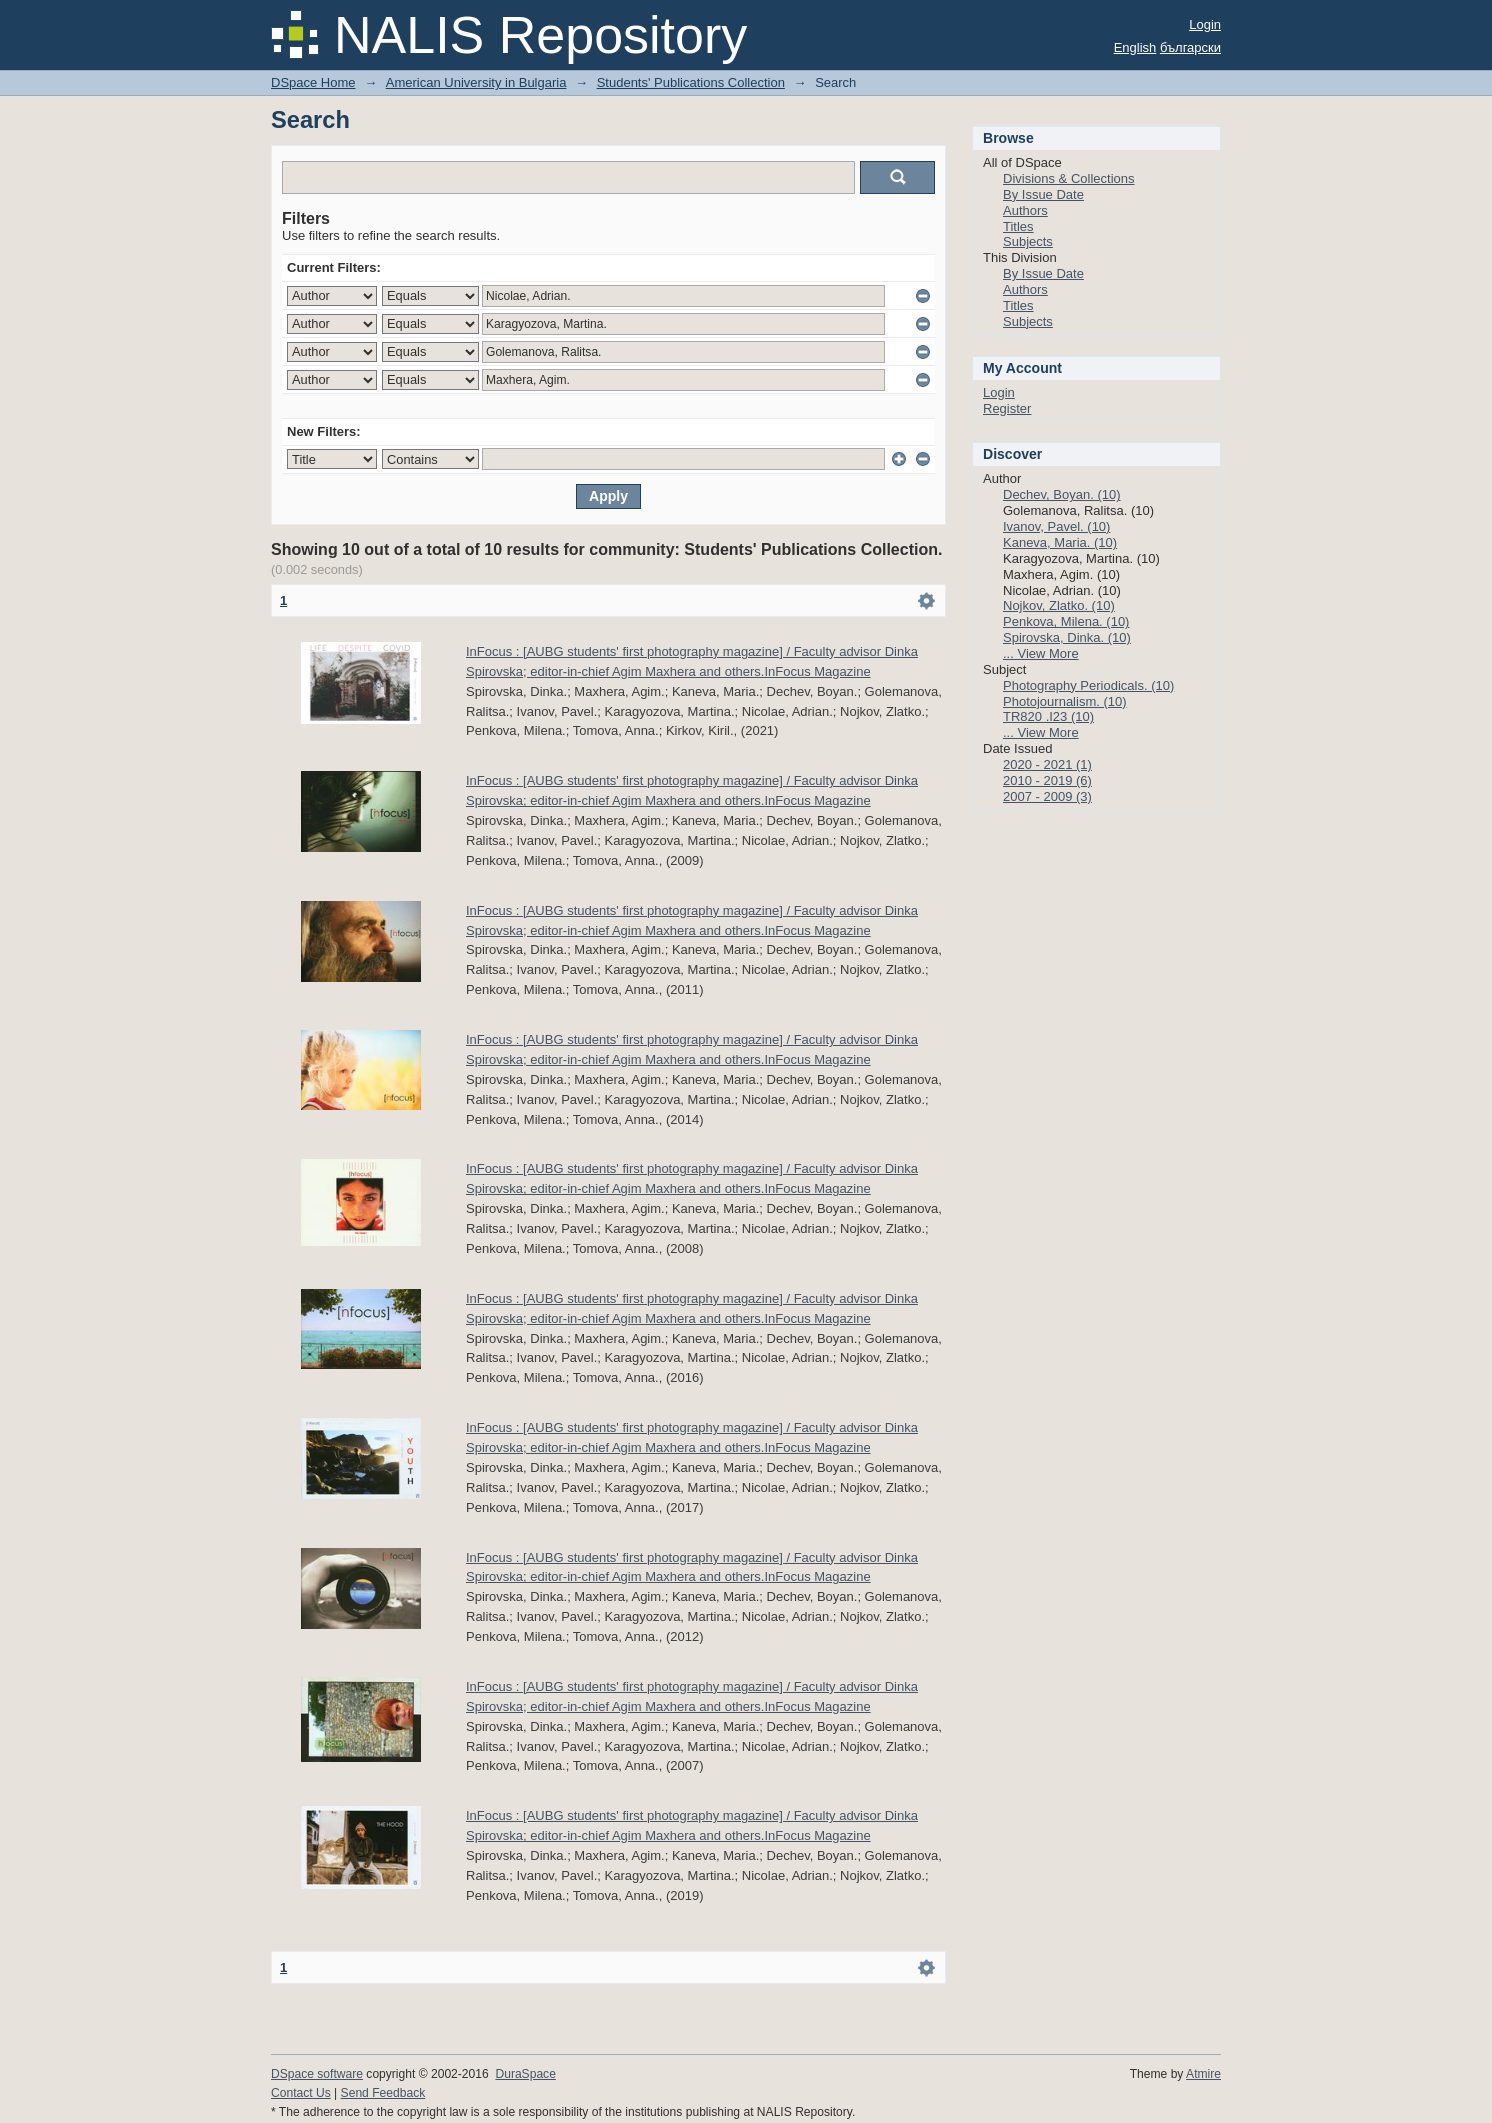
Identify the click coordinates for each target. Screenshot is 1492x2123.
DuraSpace (525, 2074)
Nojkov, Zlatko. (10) (1059, 605)
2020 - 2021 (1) (1047, 764)
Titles (1018, 226)
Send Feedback (383, 2093)
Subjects (1028, 241)
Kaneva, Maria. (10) (1060, 542)
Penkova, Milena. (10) (1066, 621)
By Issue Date (1043, 194)
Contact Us (301, 2093)
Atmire (1203, 2074)
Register (1007, 408)
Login (1205, 24)
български (1190, 47)
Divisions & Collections (1069, 178)
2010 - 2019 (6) (1047, 780)
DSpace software (317, 2074)
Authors (1025, 210)
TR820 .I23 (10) (1048, 716)
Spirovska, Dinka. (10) (1067, 637)
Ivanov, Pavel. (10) (1056, 526)
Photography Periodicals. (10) (1088, 685)
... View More (1041, 653)
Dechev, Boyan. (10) (1062, 494)
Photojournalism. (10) (1065, 701)
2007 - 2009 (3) (1047, 796)
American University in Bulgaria (476, 82)
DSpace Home (313, 82)
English (1135, 47)
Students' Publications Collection (691, 82)
